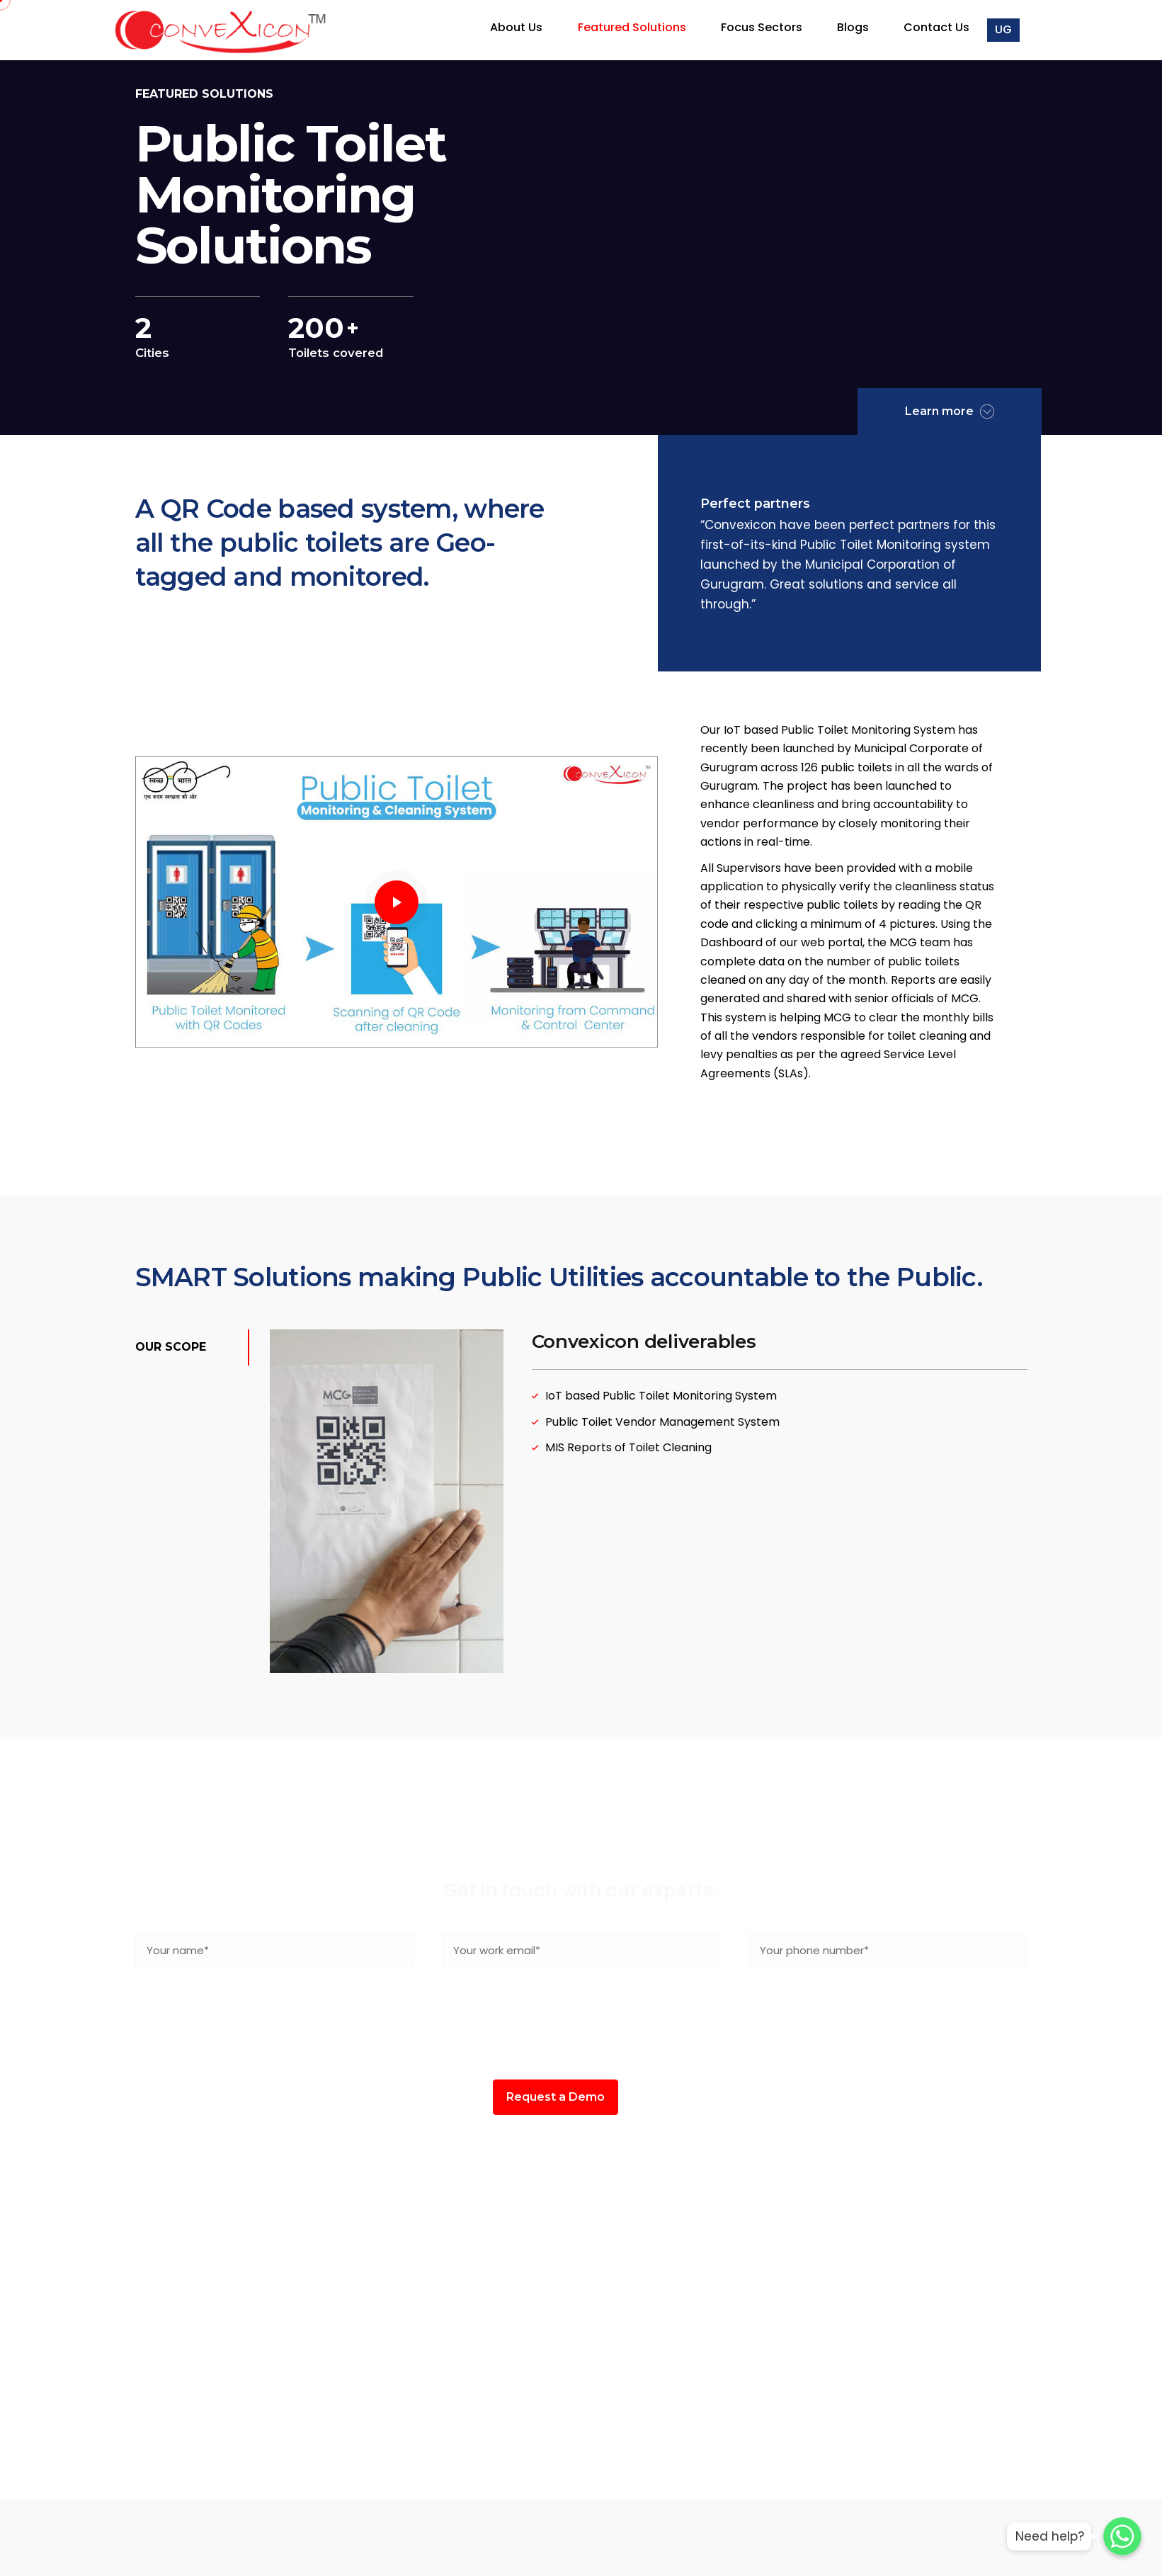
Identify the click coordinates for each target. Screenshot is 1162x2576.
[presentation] (581, 2023)
